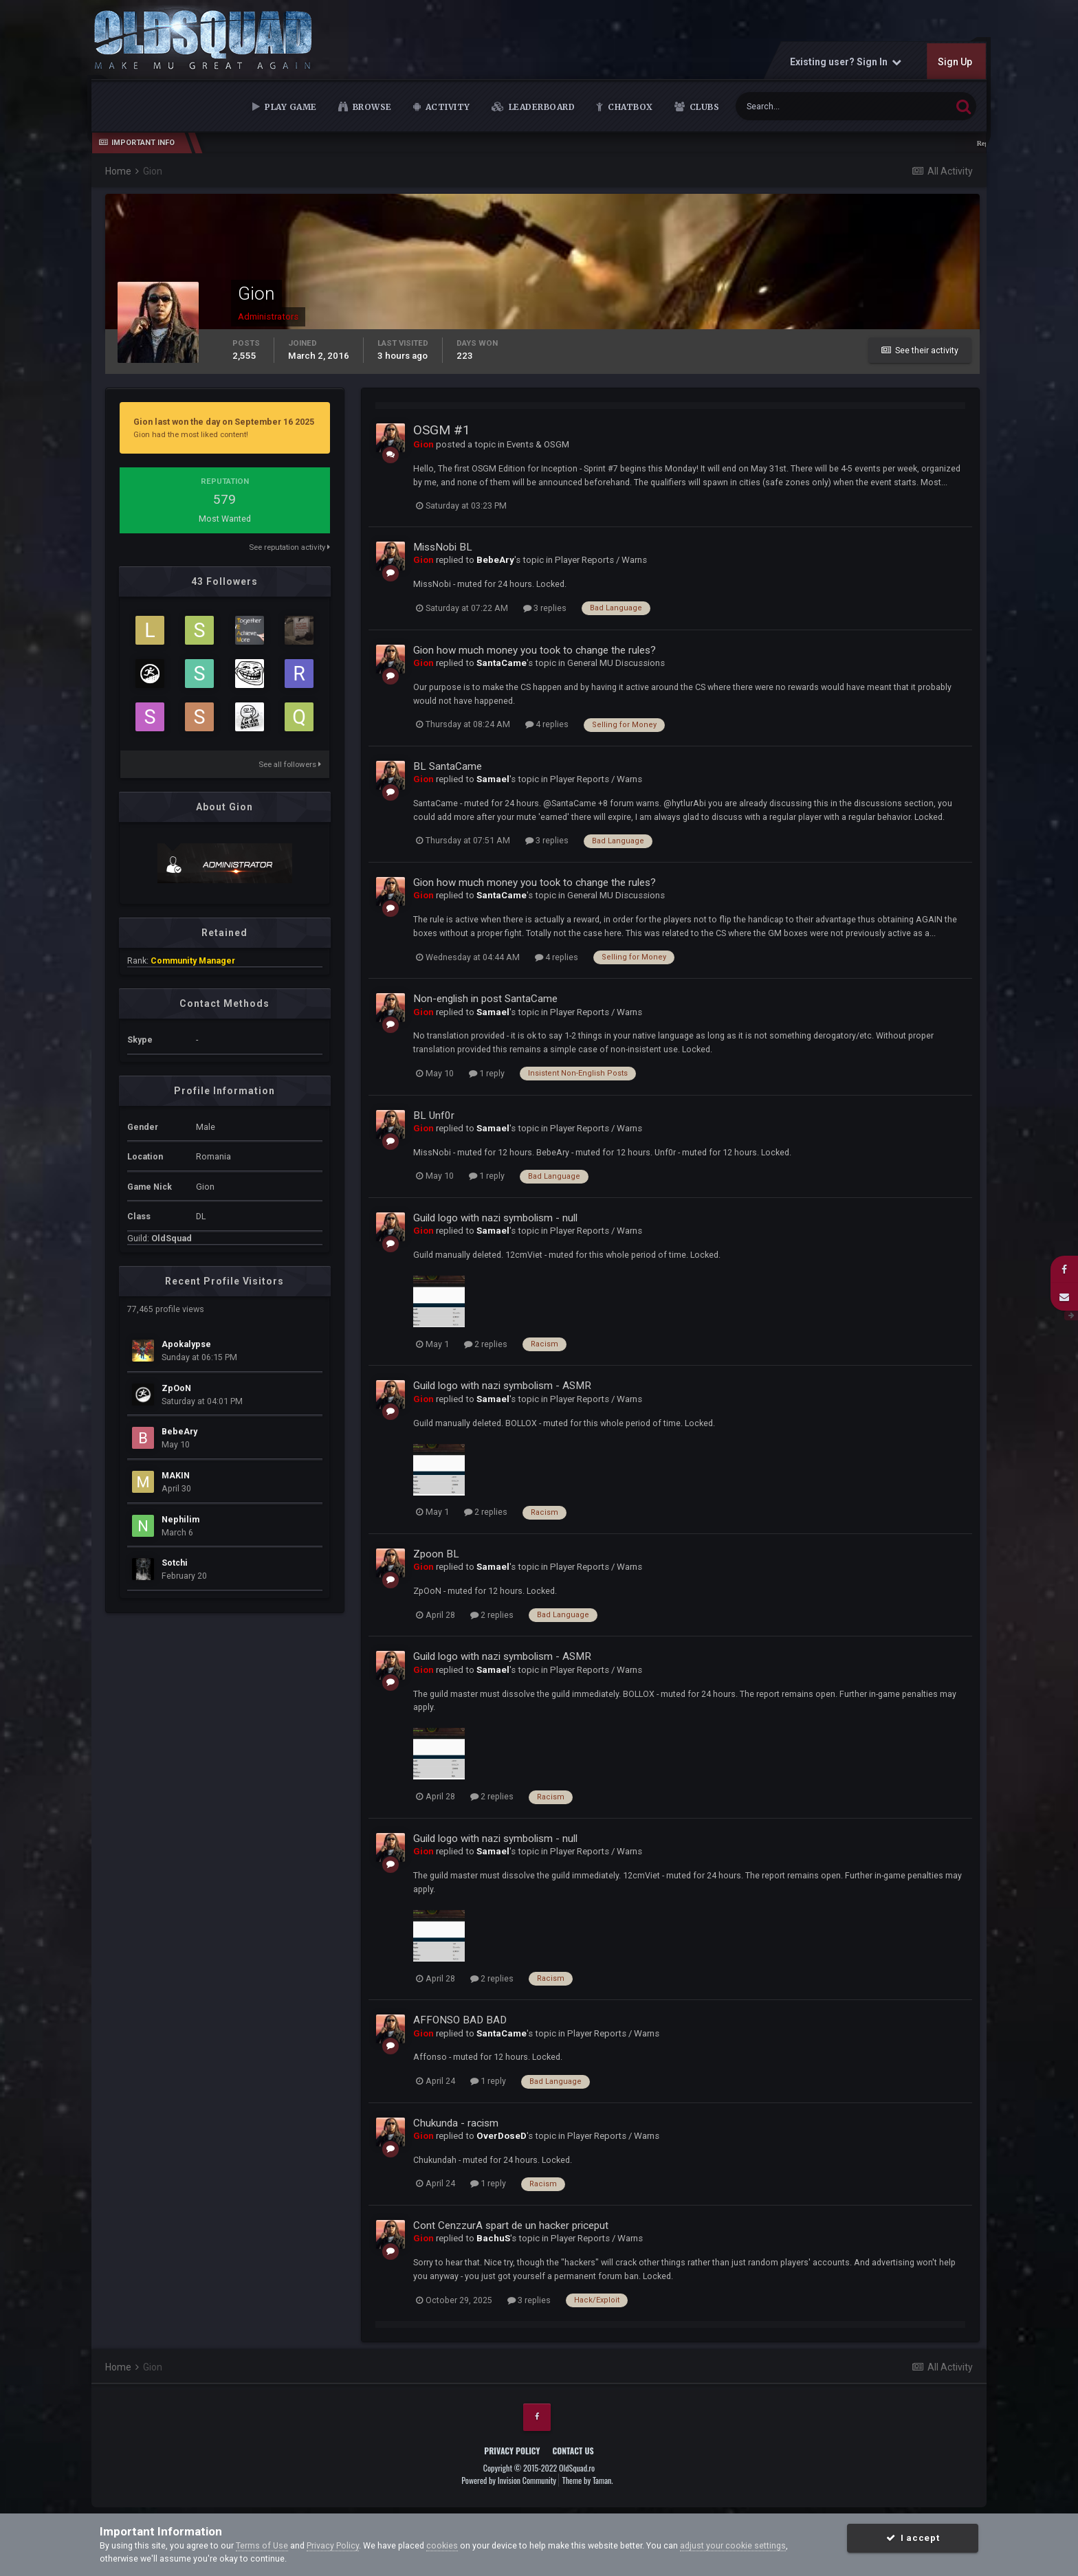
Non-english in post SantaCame (485, 998)
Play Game (290, 107)
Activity (446, 107)
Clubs (703, 107)
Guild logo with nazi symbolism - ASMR (502, 1385)
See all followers (289, 764)
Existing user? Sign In (845, 61)
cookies (442, 2545)
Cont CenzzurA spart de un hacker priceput (510, 2225)
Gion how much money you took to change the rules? (534, 650)
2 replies (485, 1344)
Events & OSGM (538, 444)
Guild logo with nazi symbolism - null (495, 1218)
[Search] (804, 106)
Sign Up (955, 61)
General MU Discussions (616, 663)
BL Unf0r (433, 1115)
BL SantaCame (447, 766)
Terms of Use (262, 2545)
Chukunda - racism (455, 2123)
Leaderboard (540, 107)
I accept (912, 2538)
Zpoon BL (436, 1554)
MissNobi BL (442, 547)
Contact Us (572, 2450)
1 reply (487, 1073)
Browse (371, 107)
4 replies (547, 724)
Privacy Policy (512, 2450)
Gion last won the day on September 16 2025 (223, 422)
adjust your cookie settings (733, 2545)
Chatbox (629, 107)
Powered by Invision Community (508, 2480)
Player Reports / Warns (601, 560)
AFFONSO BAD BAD (460, 2020)
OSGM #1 (441, 430)
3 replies (544, 608)
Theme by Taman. (587, 2480)
